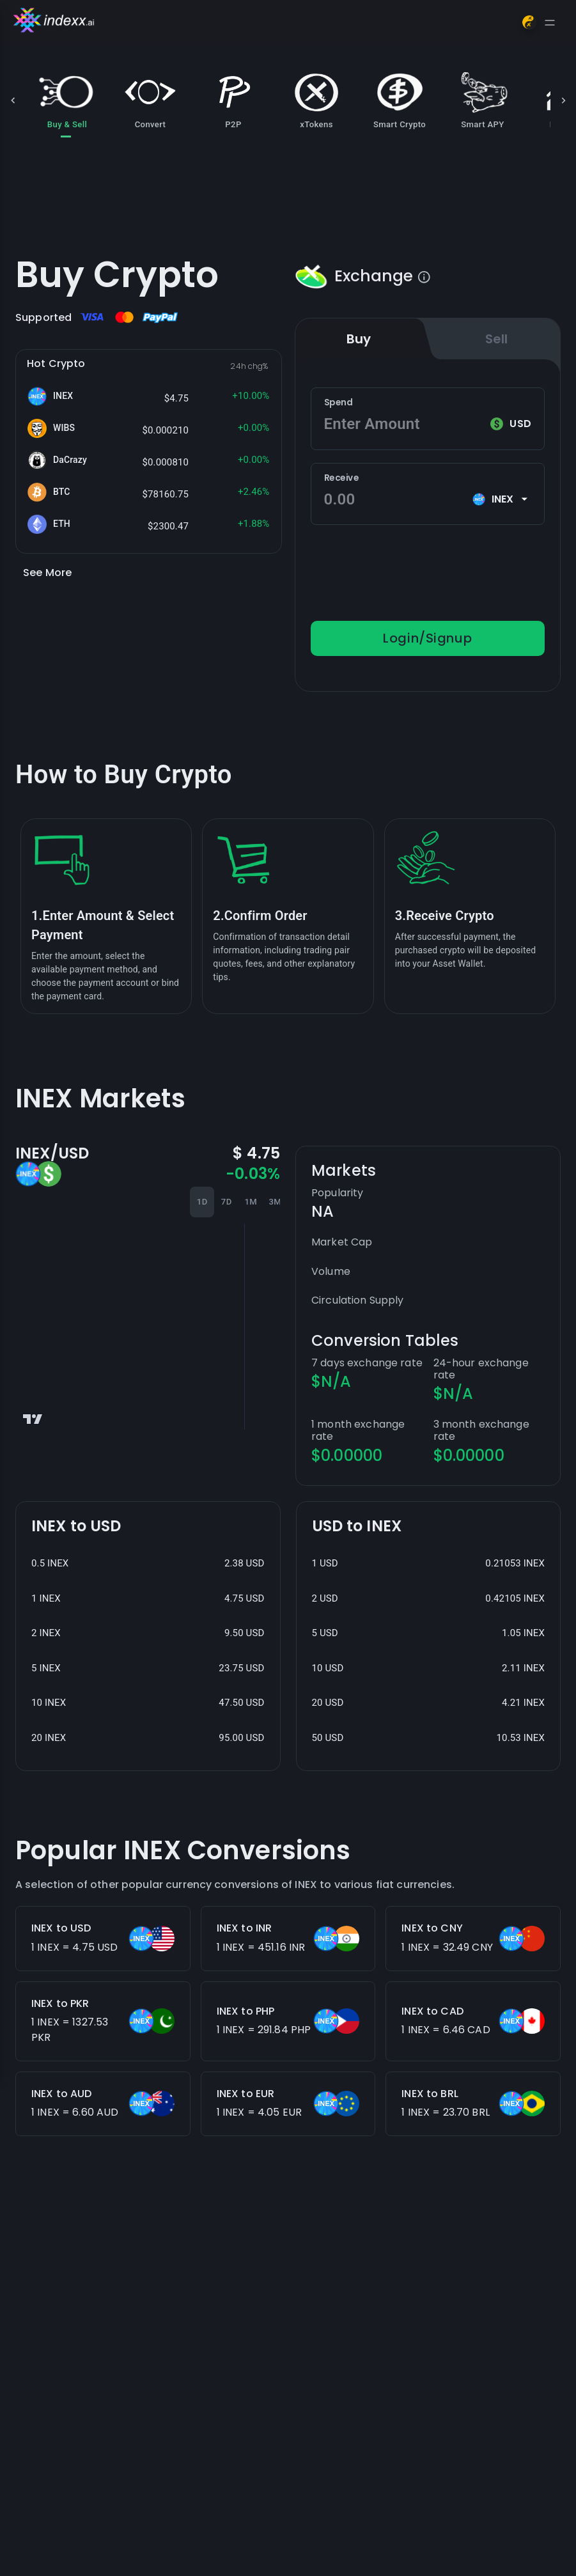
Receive (341, 478)
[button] (148, 396)
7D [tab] (226, 1202)
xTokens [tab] (316, 100)
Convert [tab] (150, 100)
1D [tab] (202, 1201)
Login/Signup (428, 638)
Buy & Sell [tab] (67, 100)
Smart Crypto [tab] (399, 100)
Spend (338, 402)
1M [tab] (250, 1201)
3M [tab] (275, 1201)
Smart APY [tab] (482, 100)
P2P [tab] (233, 100)
